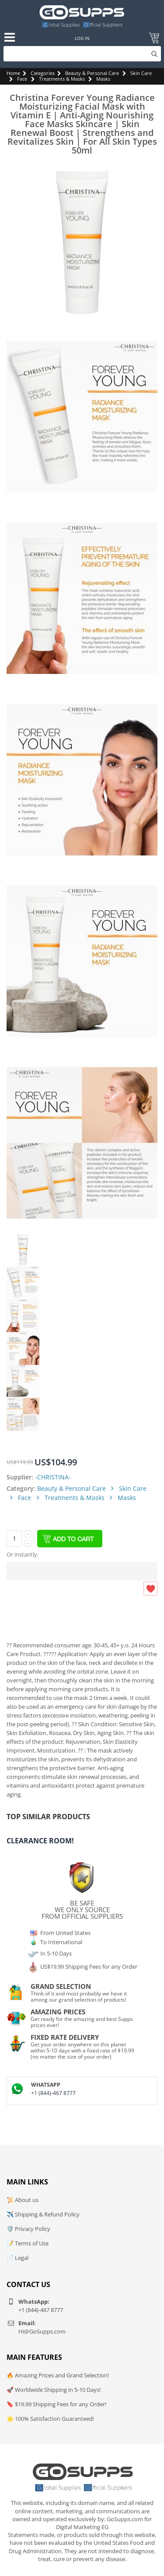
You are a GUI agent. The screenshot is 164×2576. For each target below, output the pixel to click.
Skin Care (141, 73)
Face (22, 78)
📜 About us (22, 2200)
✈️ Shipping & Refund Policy (43, 2214)
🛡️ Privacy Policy (28, 2229)
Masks (103, 78)
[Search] (82, 53)
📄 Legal (17, 2258)
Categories (43, 73)
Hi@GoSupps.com (42, 2331)
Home (13, 73)
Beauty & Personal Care (92, 73)
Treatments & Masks (62, 78)
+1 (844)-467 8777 (53, 2093)
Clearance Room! (40, 1841)
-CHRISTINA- (53, 1477)
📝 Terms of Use (28, 2243)
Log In (82, 38)
